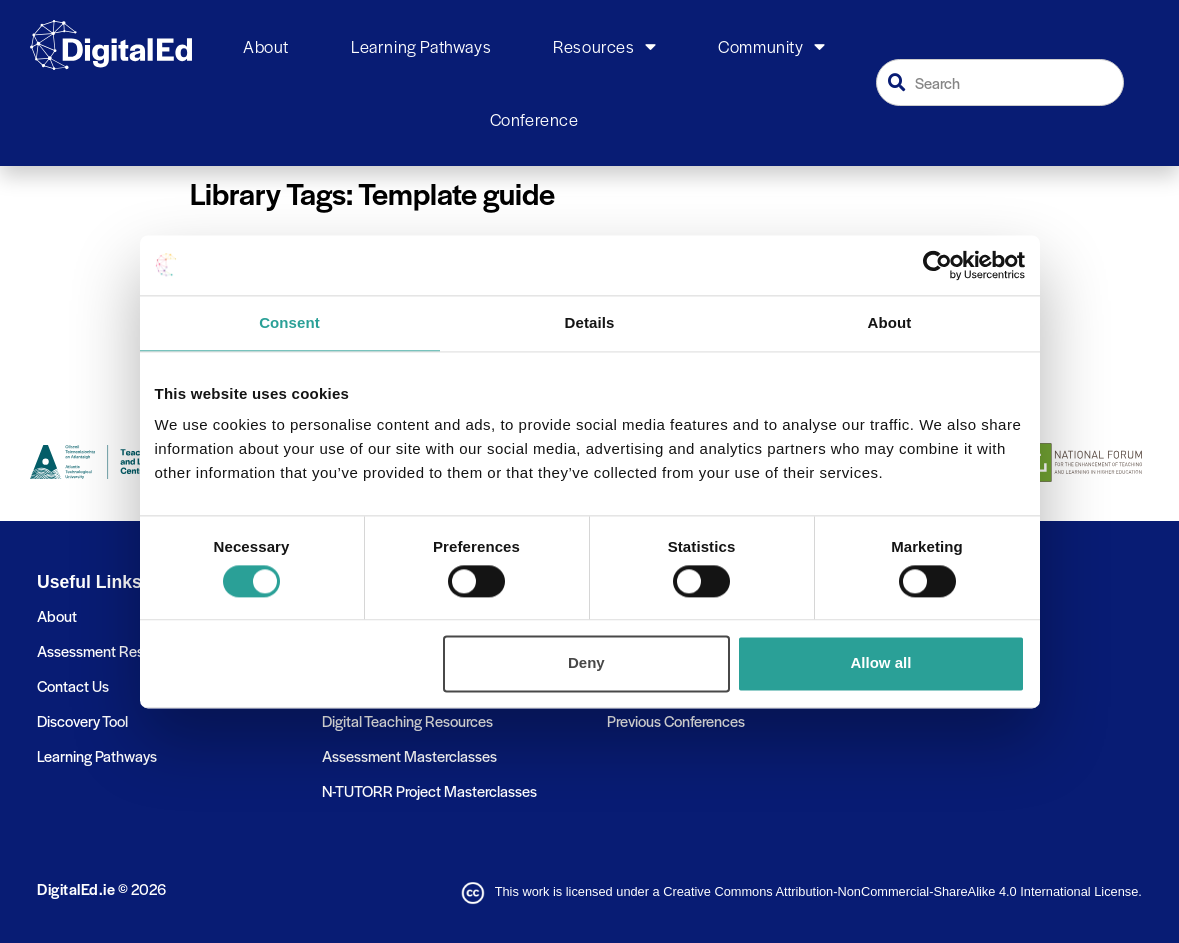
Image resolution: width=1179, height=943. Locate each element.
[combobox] (1000, 82)
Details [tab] (590, 322)
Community (771, 47)
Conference (534, 119)
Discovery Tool (82, 720)
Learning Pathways (421, 46)
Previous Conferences (676, 720)
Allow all (881, 663)
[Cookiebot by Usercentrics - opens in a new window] (937, 265)
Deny (586, 663)
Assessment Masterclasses (409, 755)
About (266, 46)
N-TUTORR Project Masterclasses (429, 790)
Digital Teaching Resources (407, 720)
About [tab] (890, 322)
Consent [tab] (289, 322)
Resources (604, 47)
